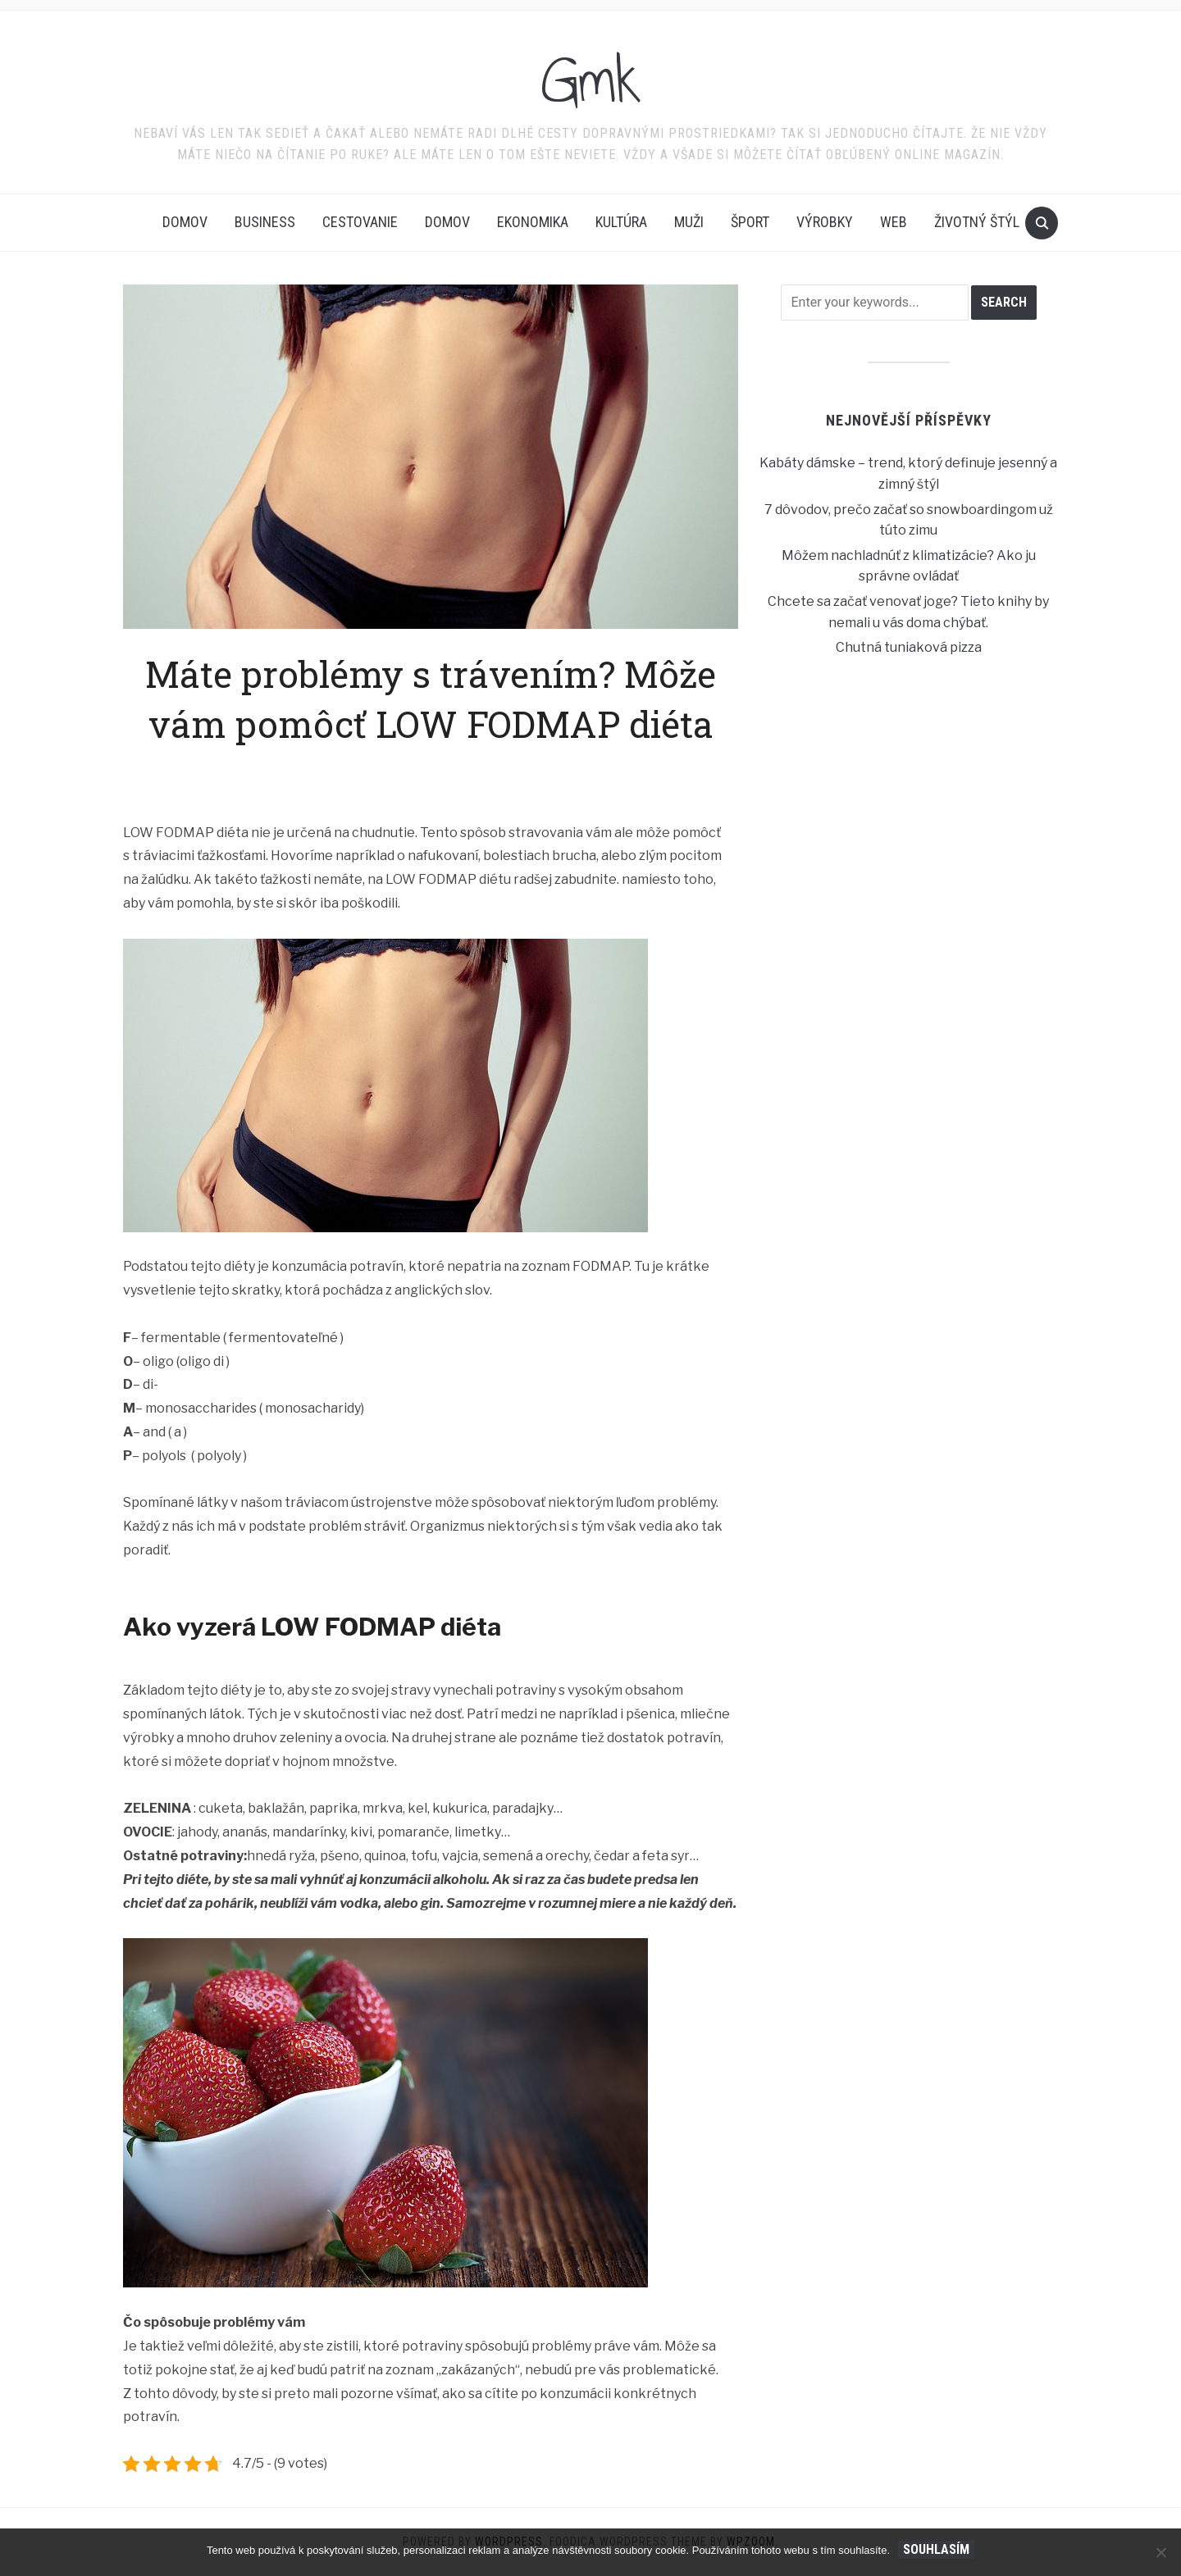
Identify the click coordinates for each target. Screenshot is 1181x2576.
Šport (750, 221)
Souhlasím (936, 2549)
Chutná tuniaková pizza (909, 647)
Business (265, 221)
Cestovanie (360, 221)
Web (893, 221)
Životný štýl (976, 221)
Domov (184, 221)
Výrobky (824, 221)
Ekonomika (532, 221)
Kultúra (621, 221)
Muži (689, 221)
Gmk (590, 81)
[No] (1160, 2552)
